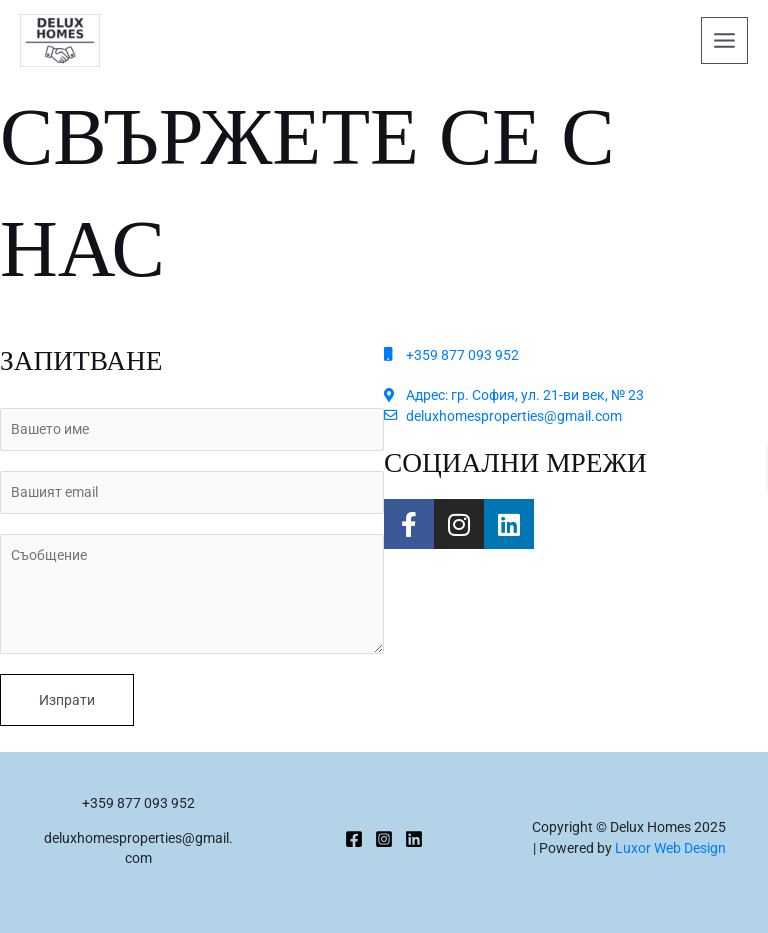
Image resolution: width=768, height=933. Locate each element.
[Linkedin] (414, 839)
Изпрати (67, 700)
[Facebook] (354, 839)
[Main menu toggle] (725, 41)
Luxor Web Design (670, 848)
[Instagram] (384, 839)
